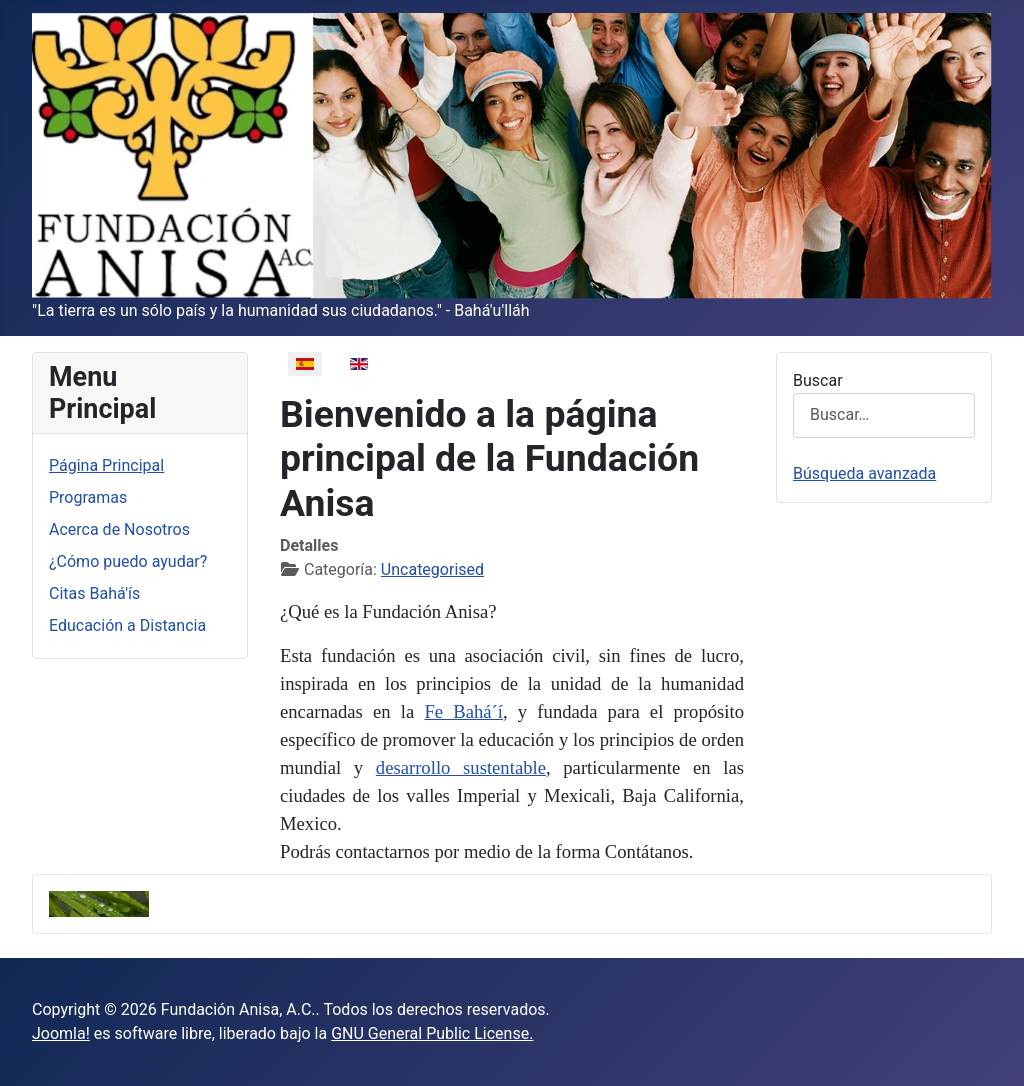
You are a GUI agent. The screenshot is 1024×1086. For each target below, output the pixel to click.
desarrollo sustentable (461, 767)
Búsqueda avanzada (864, 473)
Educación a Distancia (127, 625)
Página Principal (106, 465)
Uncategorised (432, 569)
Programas (88, 497)
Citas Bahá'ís (94, 593)
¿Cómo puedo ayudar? (128, 561)
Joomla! (61, 1033)
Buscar (818, 380)
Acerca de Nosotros (119, 529)
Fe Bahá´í (463, 711)
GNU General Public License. (432, 1033)
